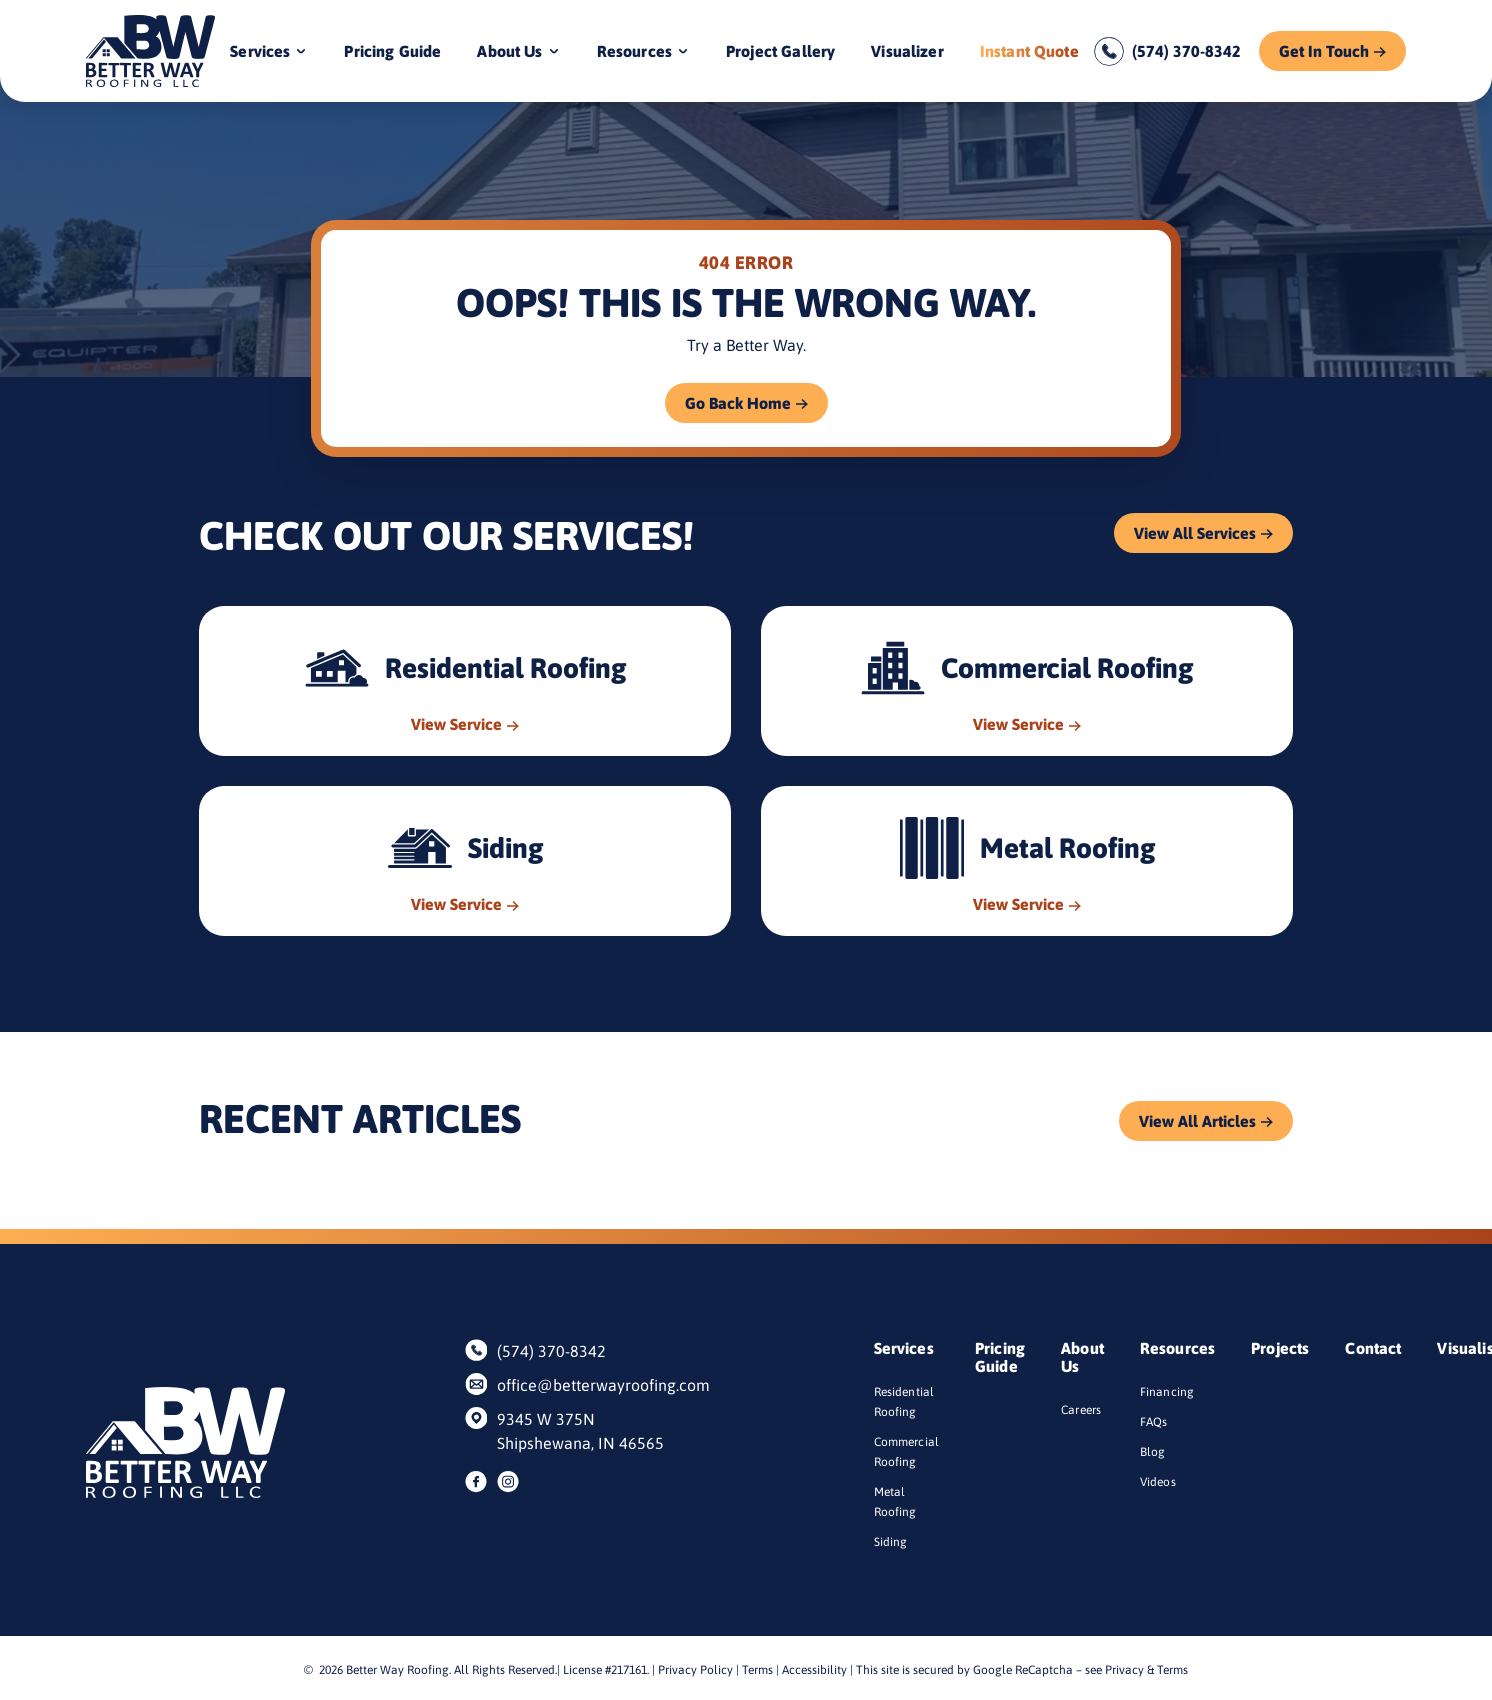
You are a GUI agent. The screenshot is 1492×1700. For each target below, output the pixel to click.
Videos (1158, 1482)
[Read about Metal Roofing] (1027, 861)
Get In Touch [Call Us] (1324, 51)
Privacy (1124, 1670)
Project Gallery (780, 51)
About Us (509, 51)
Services (260, 51)
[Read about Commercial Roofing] (1027, 681)
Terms (757, 1670)
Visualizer (907, 51)
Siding (891, 1542)
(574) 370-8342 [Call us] (1186, 51)
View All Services (1195, 533)
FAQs (1154, 1422)
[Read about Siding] (465, 861)
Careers (1081, 1410)
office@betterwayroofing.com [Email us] (593, 1385)
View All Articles (1197, 1121)
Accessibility (814, 1670)
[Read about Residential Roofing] (465, 681)
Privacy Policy (695, 1670)
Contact (1373, 1348)
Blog (1153, 1452)
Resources (634, 51)
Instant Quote (1029, 51)
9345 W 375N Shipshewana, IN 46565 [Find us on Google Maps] (580, 1431)
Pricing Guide (392, 51)
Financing (1167, 1392)
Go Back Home (738, 403)
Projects (1280, 1348)
